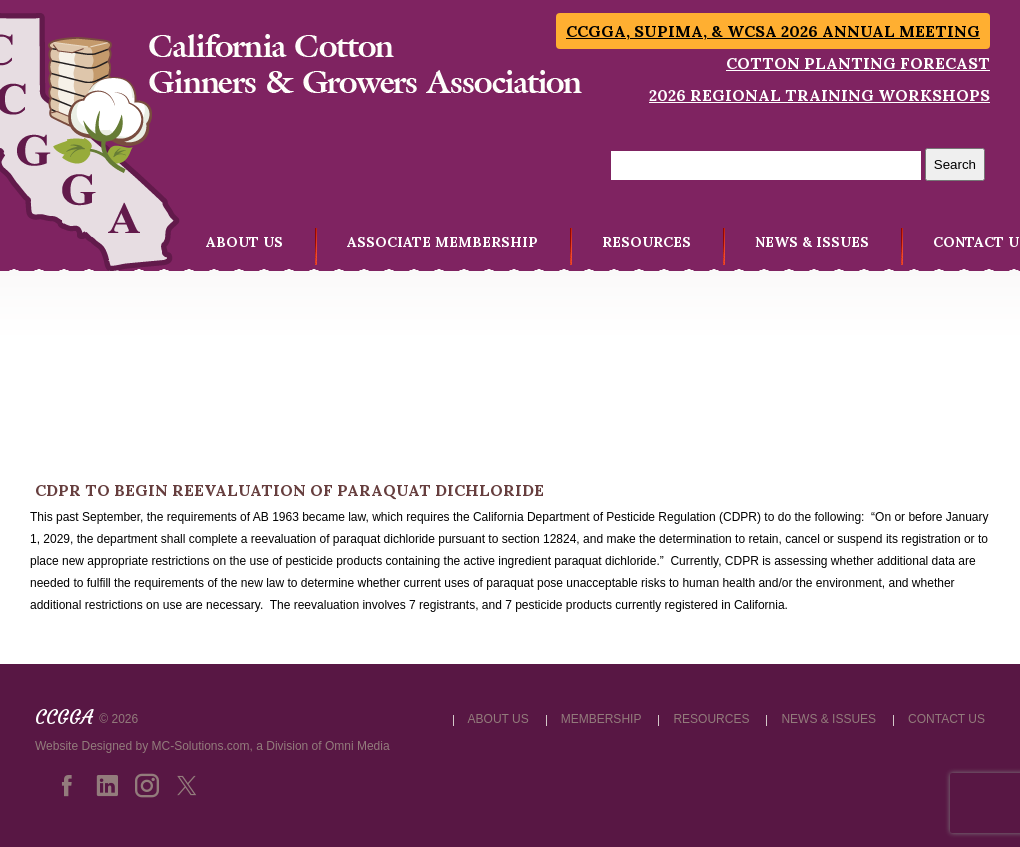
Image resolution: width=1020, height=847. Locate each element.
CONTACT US (946, 719)
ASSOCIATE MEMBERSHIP (442, 242)
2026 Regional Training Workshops (819, 95)
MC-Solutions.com (201, 746)
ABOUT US (244, 242)
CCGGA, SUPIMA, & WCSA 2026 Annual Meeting (773, 31)
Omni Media (357, 746)
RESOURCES (646, 242)
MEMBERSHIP (601, 719)
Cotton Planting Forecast (858, 63)
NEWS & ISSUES (812, 242)
